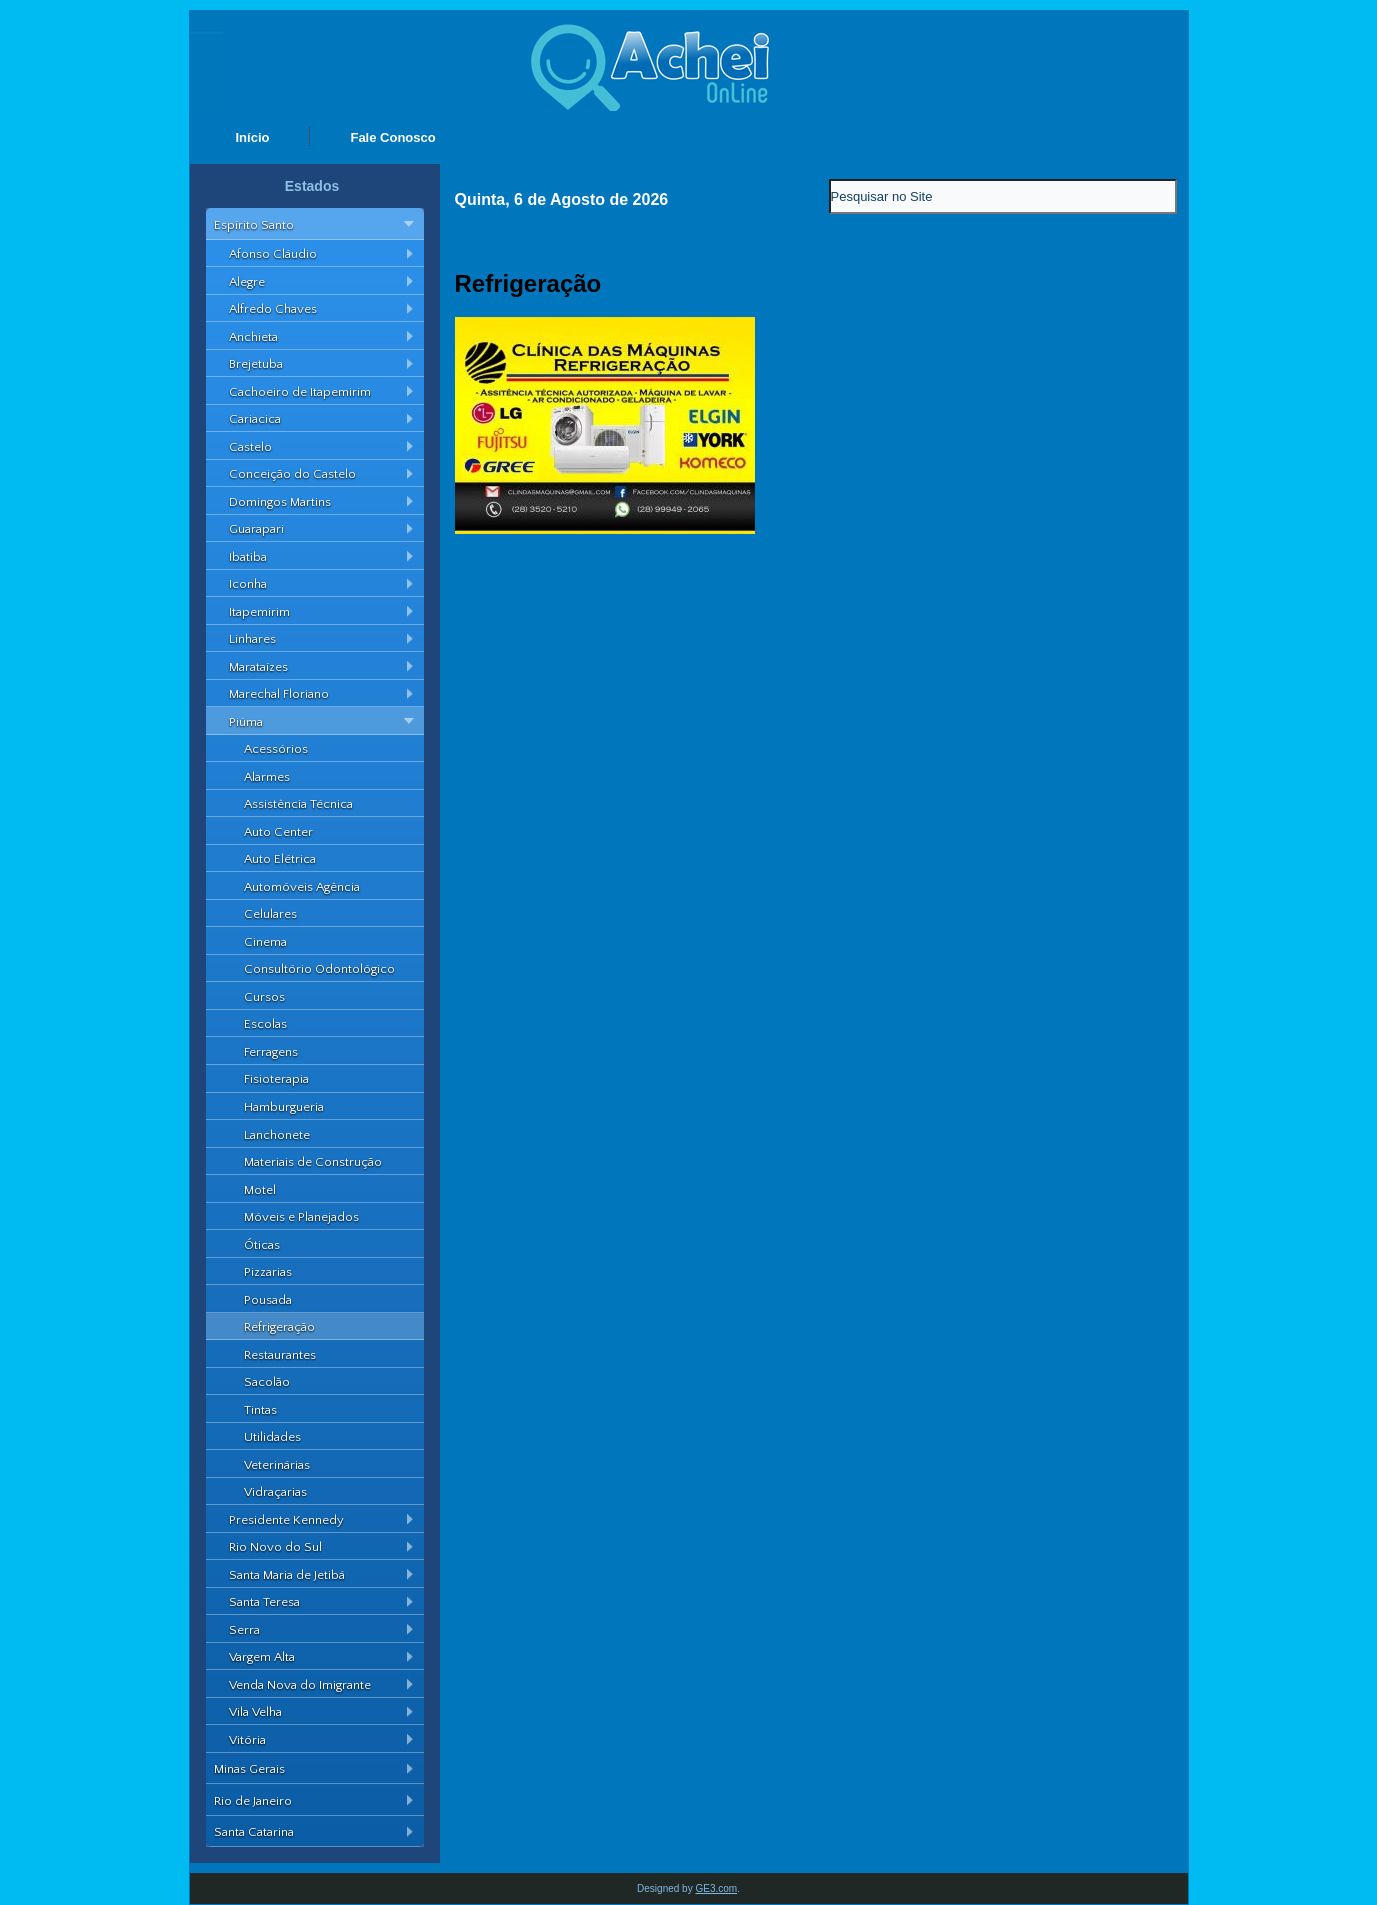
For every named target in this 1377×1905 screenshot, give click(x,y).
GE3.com (716, 1888)
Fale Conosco (392, 137)
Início (253, 137)
